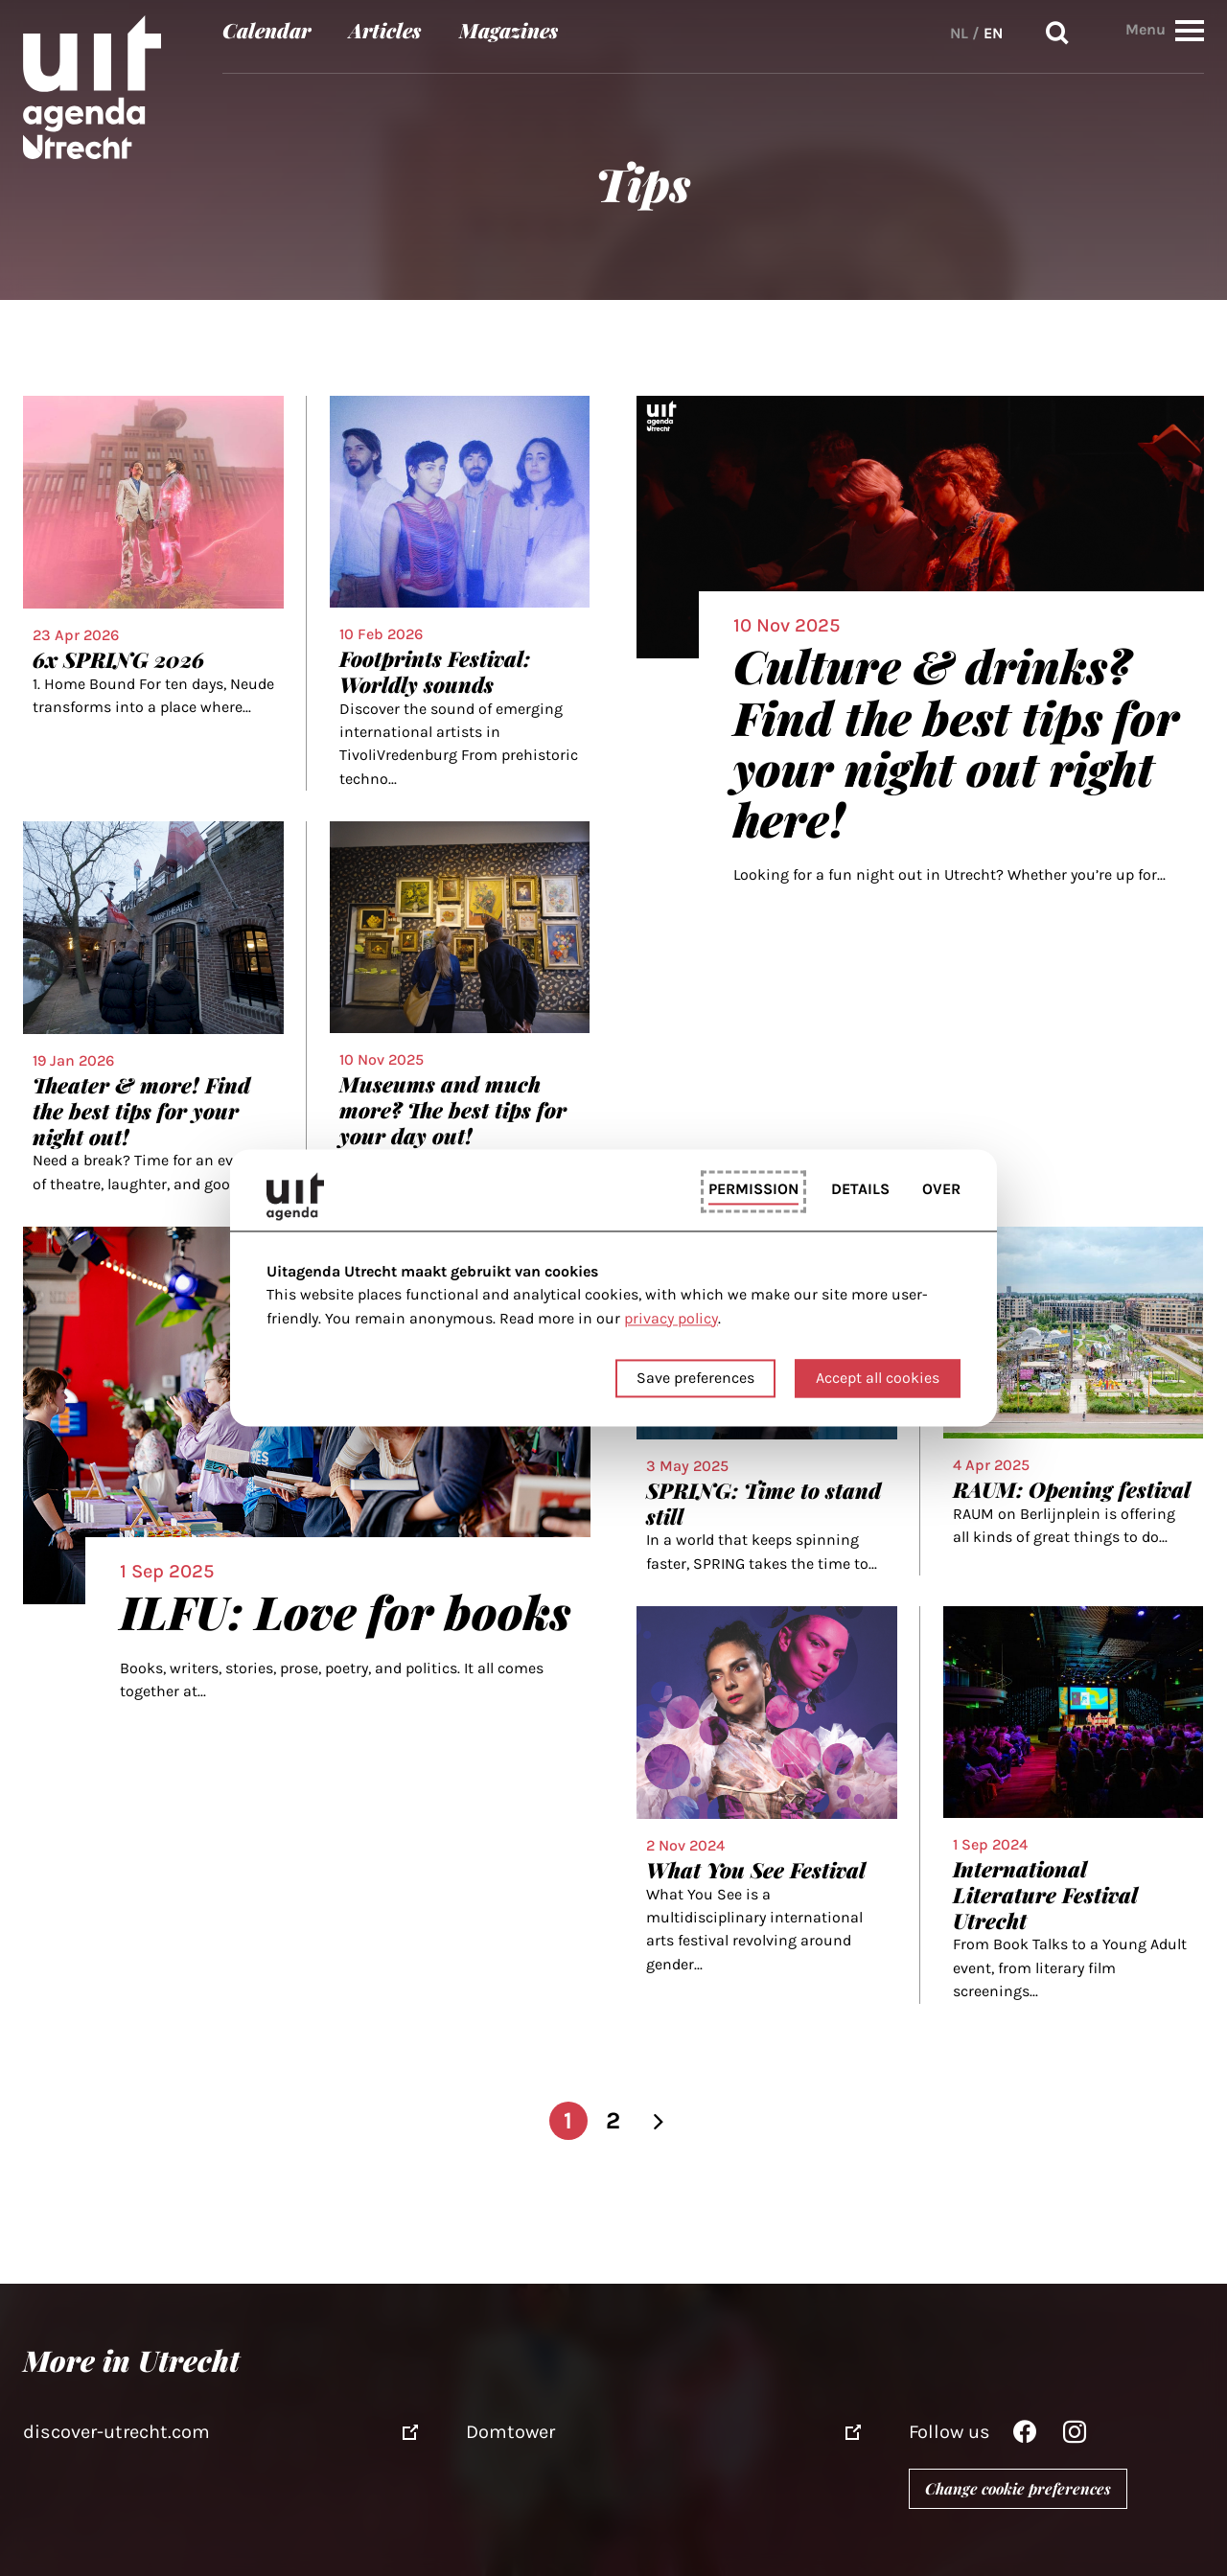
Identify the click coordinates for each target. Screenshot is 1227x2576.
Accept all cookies (877, 1378)
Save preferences (695, 1378)
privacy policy (671, 1318)
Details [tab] (860, 1189)
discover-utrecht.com (116, 2432)
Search (1057, 33)
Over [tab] (941, 1189)
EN (993, 33)
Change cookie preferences (1018, 2488)
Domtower (510, 2432)
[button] (1190, 30)
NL (959, 33)
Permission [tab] (753, 1189)
